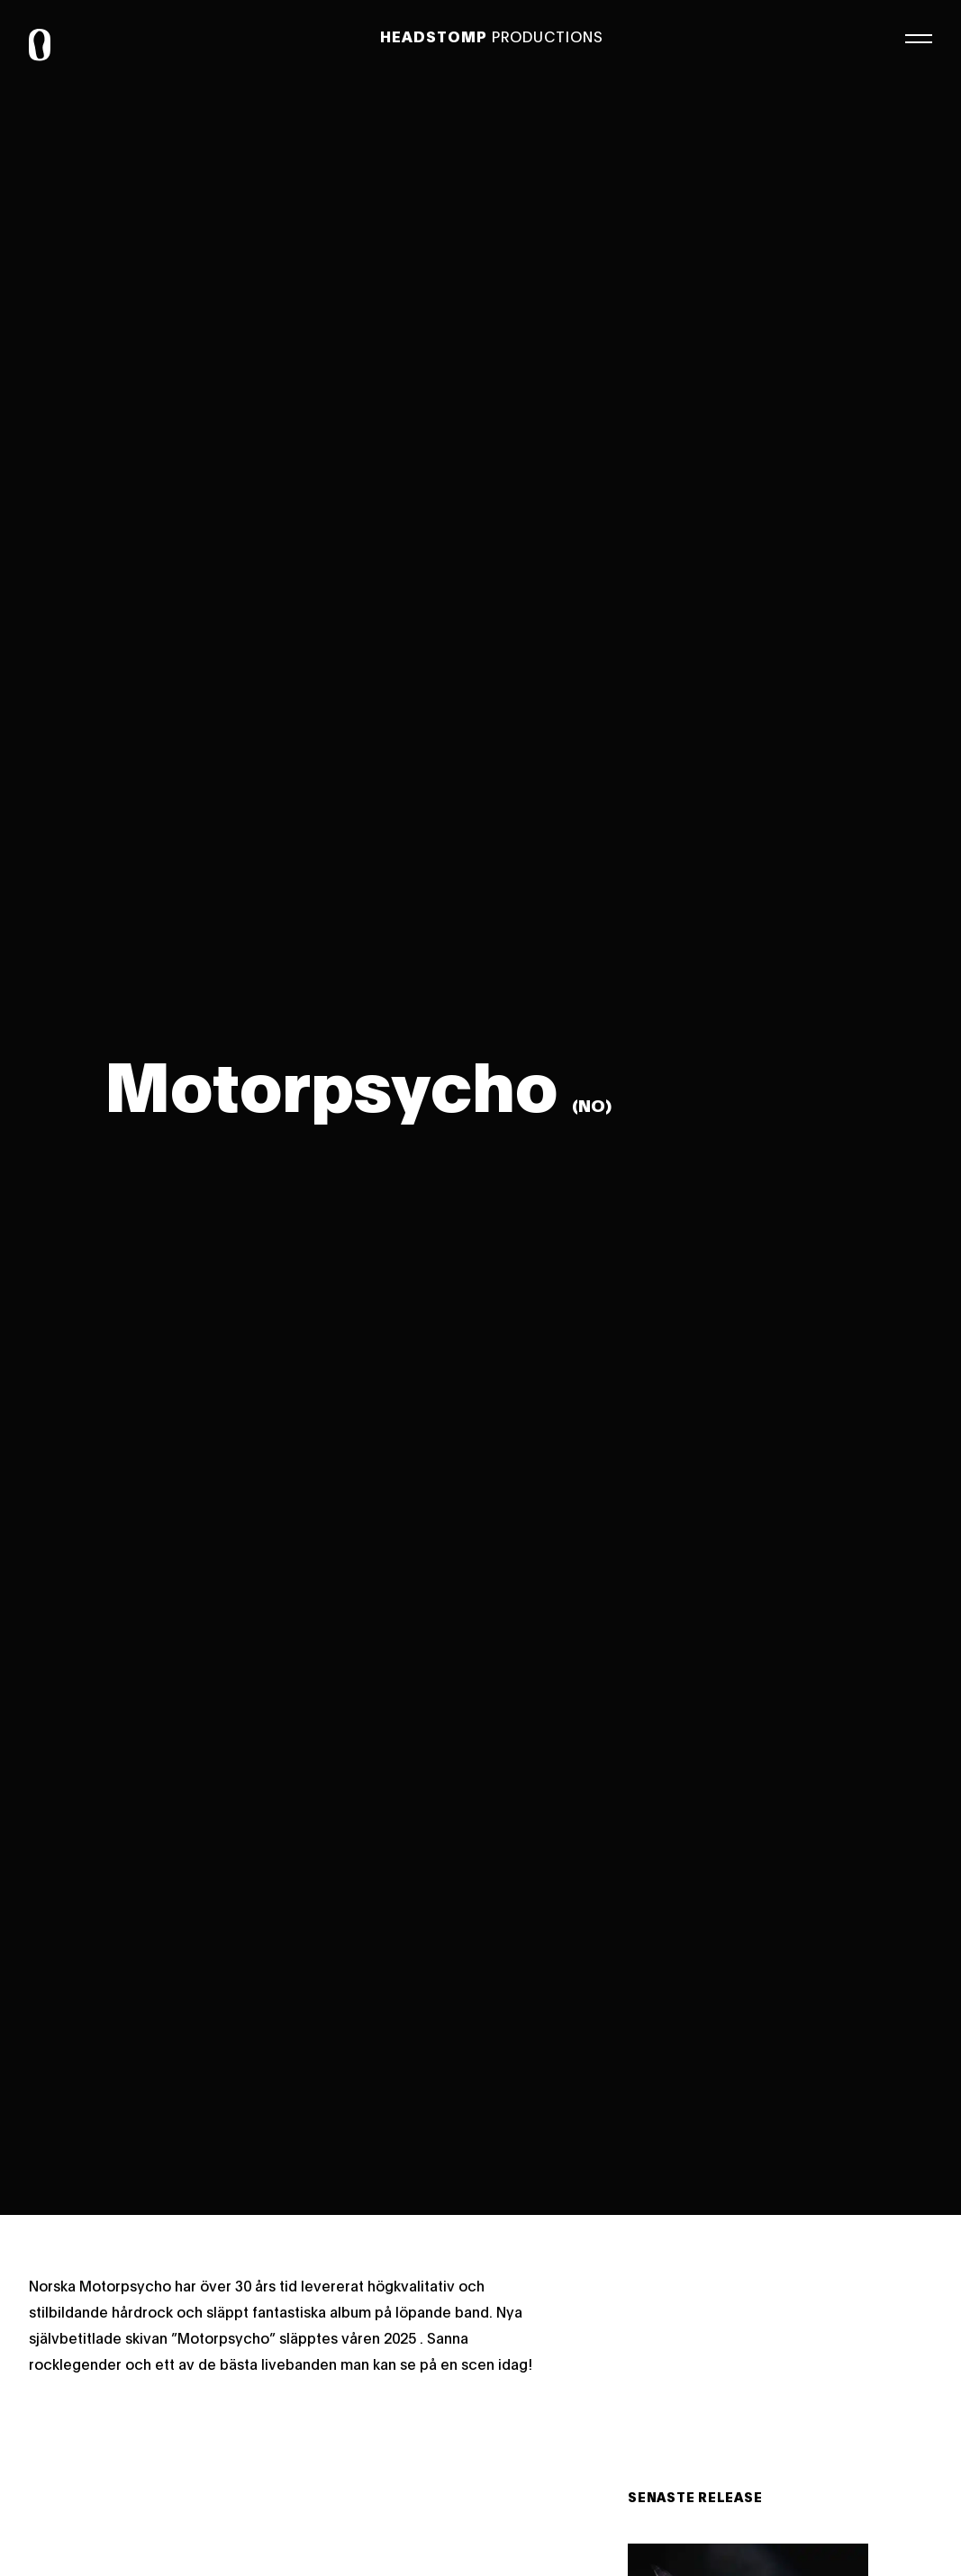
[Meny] (918, 36)
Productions (491, 35)
